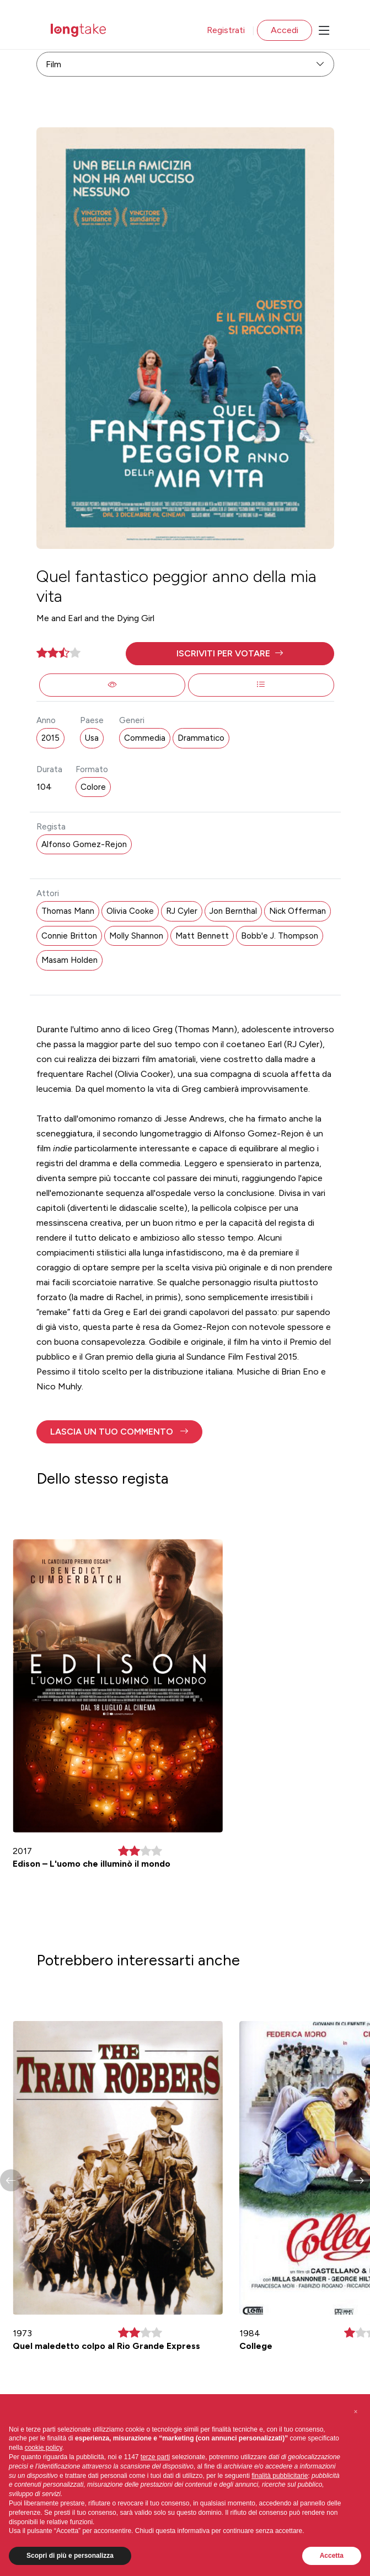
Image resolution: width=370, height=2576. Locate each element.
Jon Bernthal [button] (233, 911)
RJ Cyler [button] (181, 911)
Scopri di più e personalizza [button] (70, 2555)
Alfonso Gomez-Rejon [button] (84, 844)
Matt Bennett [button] (202, 936)
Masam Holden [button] (69, 960)
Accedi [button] (284, 30)
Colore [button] (93, 787)
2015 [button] (50, 738)
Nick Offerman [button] (297, 911)
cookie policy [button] (43, 2447)
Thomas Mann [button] (67, 911)
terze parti (155, 2457)
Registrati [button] (226, 30)
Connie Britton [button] (69, 936)
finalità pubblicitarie (279, 2476)
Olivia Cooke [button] (130, 911)
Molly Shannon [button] (136, 936)
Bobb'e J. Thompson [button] (279, 936)
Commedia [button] (144, 738)
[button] (230, 653)
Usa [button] (92, 738)
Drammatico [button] (201, 738)
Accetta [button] (332, 2555)
